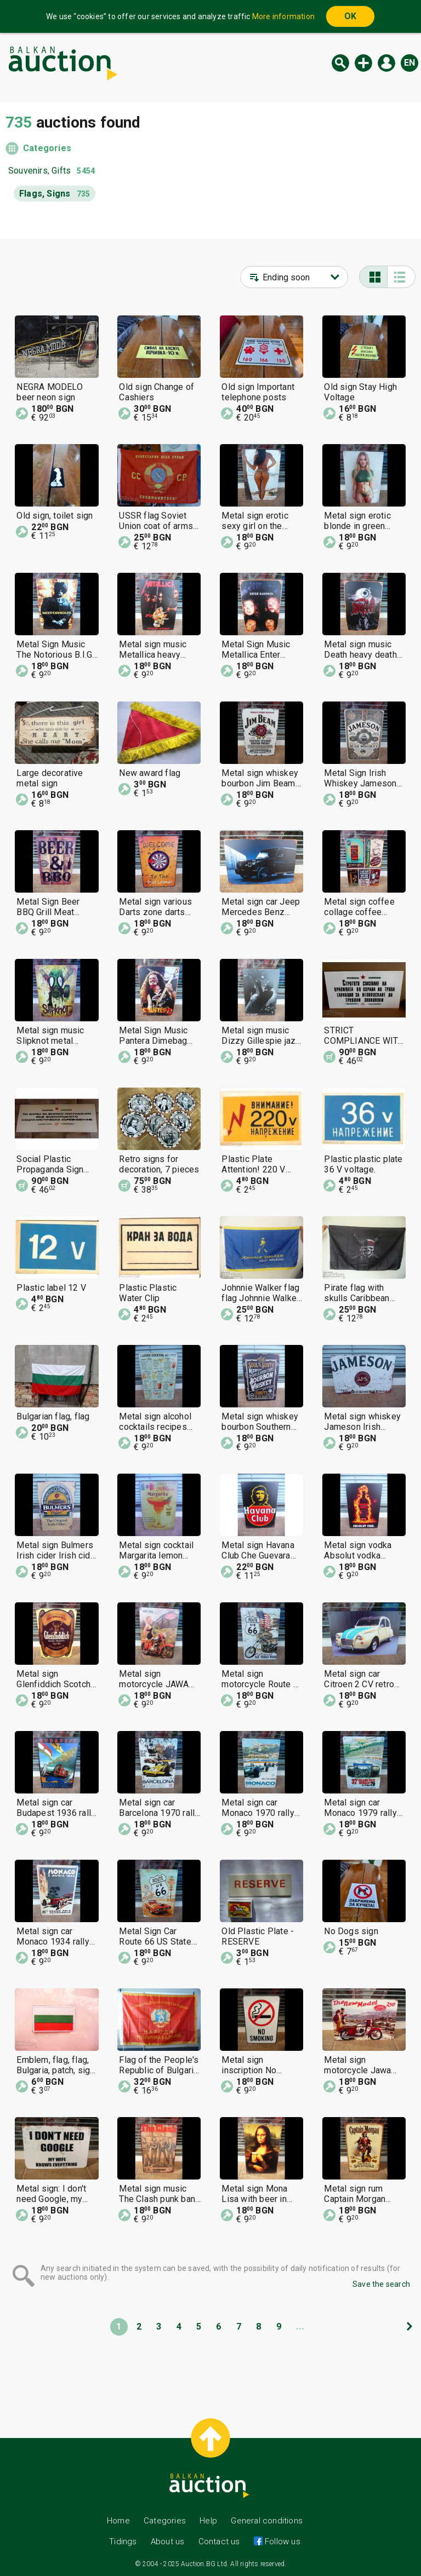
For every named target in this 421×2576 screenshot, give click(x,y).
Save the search (381, 2284)
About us (168, 2541)
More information (283, 16)
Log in (386, 63)
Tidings (122, 2541)
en (409, 63)
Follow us (281, 2541)
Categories (47, 148)
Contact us (219, 2541)
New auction (363, 63)
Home (118, 2521)
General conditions (267, 2521)
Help (208, 2521)
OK (350, 16)
